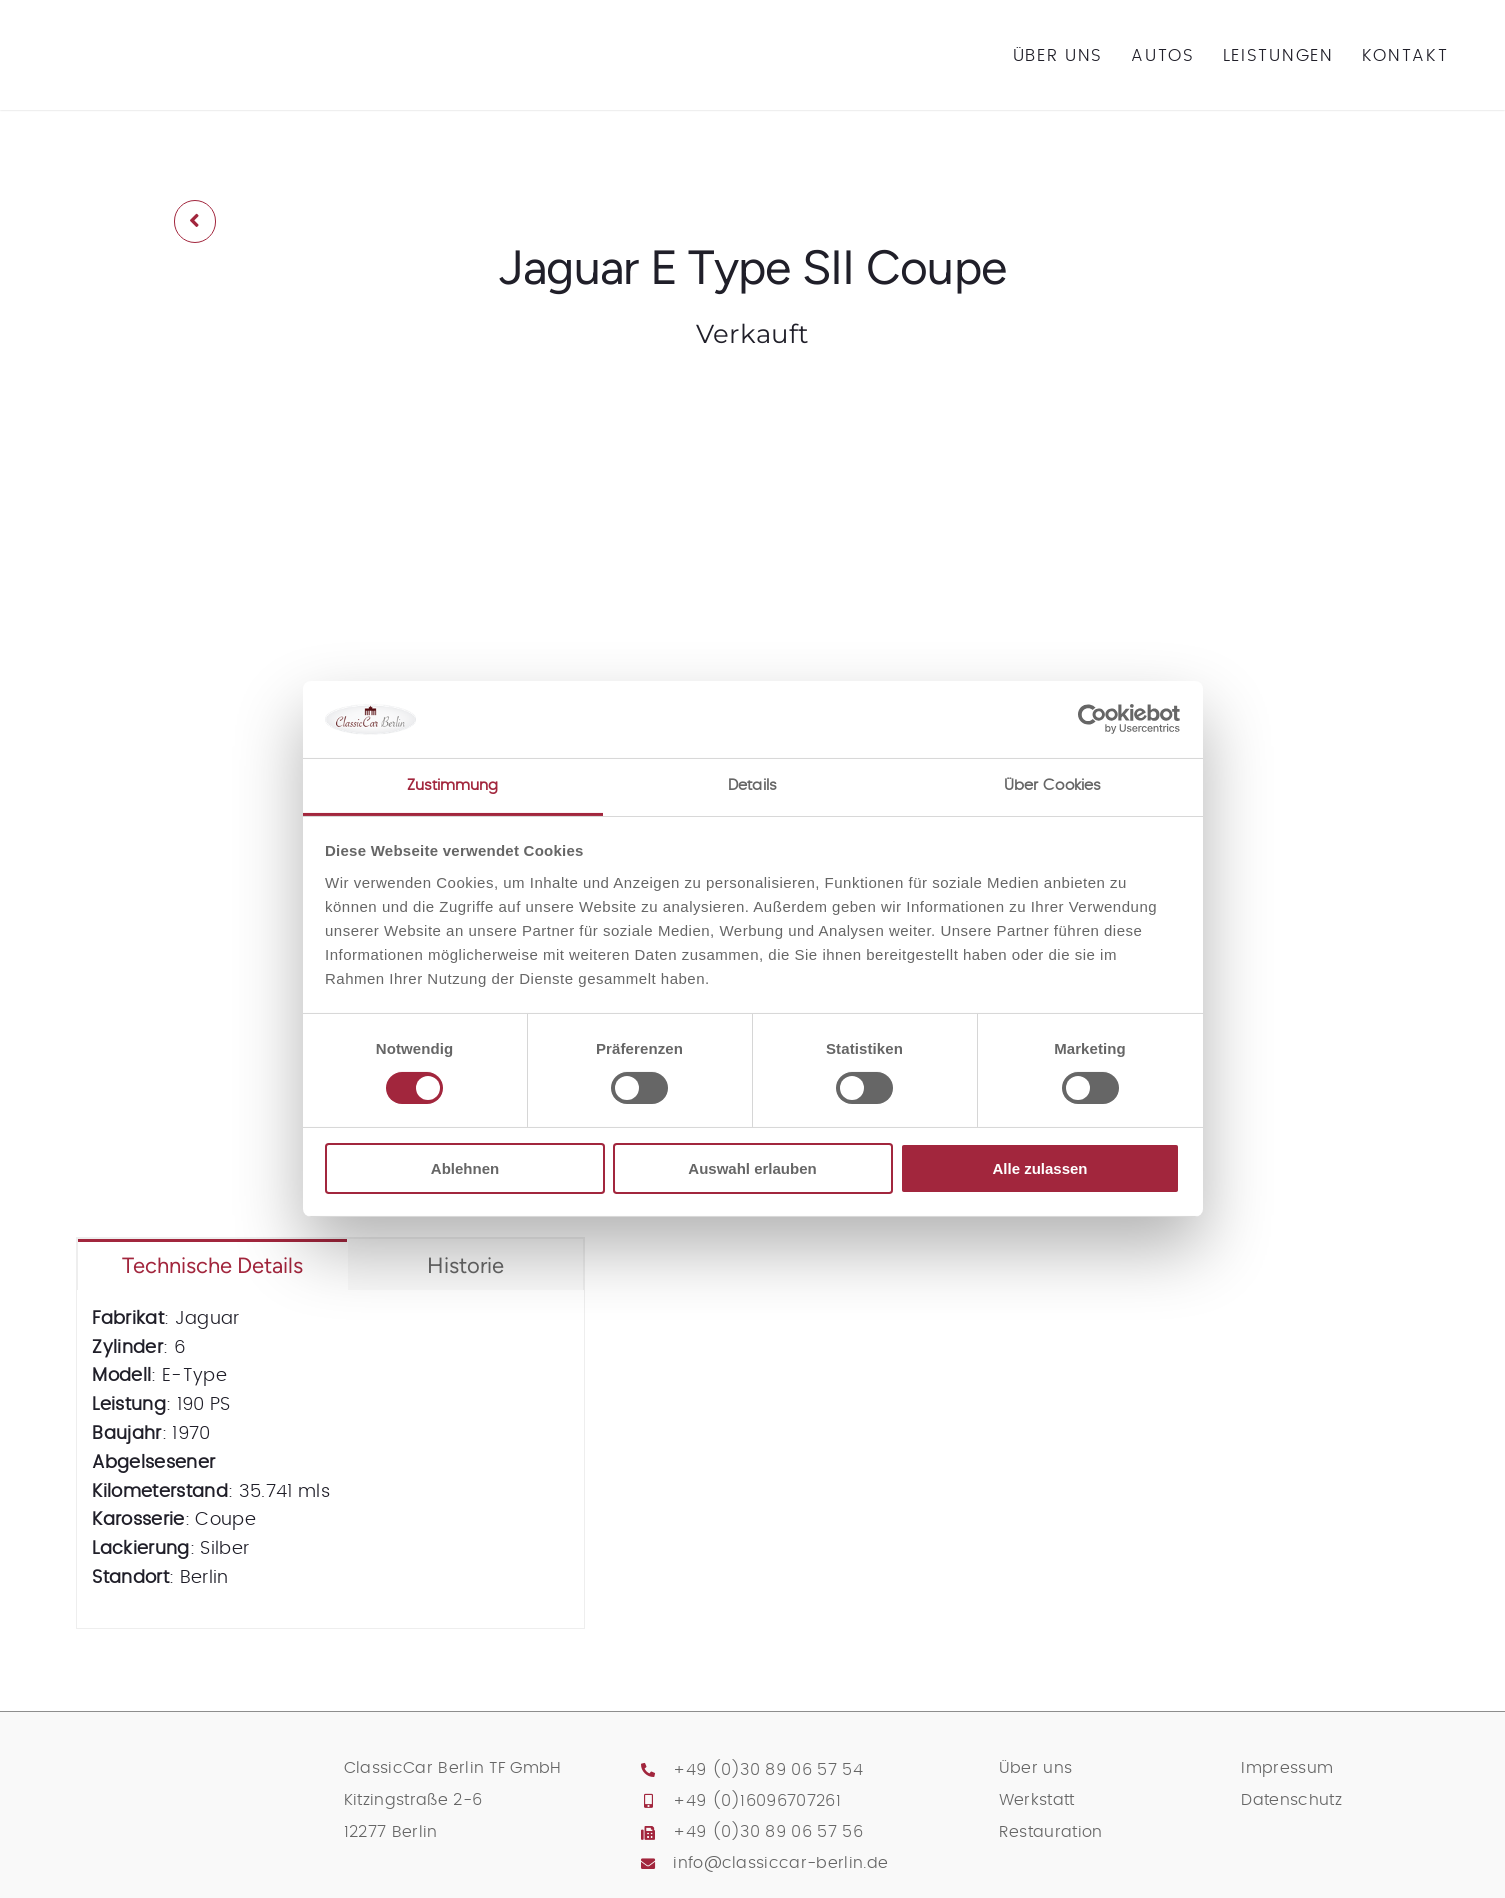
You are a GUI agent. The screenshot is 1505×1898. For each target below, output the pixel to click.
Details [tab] (752, 785)
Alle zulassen (1039, 1168)
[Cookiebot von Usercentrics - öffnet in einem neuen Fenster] (1092, 719)
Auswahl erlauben (752, 1168)
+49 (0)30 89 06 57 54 (768, 1770)
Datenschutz (1291, 1800)
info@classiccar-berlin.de (780, 1863)
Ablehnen (465, 1168)
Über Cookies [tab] (1052, 785)
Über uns (1036, 1768)
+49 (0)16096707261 (757, 1801)
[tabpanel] (330, 1459)
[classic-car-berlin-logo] (169, 25)
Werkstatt (1037, 1800)
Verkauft (753, 334)
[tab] (212, 1264)
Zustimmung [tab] (453, 785)
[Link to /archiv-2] (195, 221)
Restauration (1051, 1832)
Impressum (1287, 1768)
